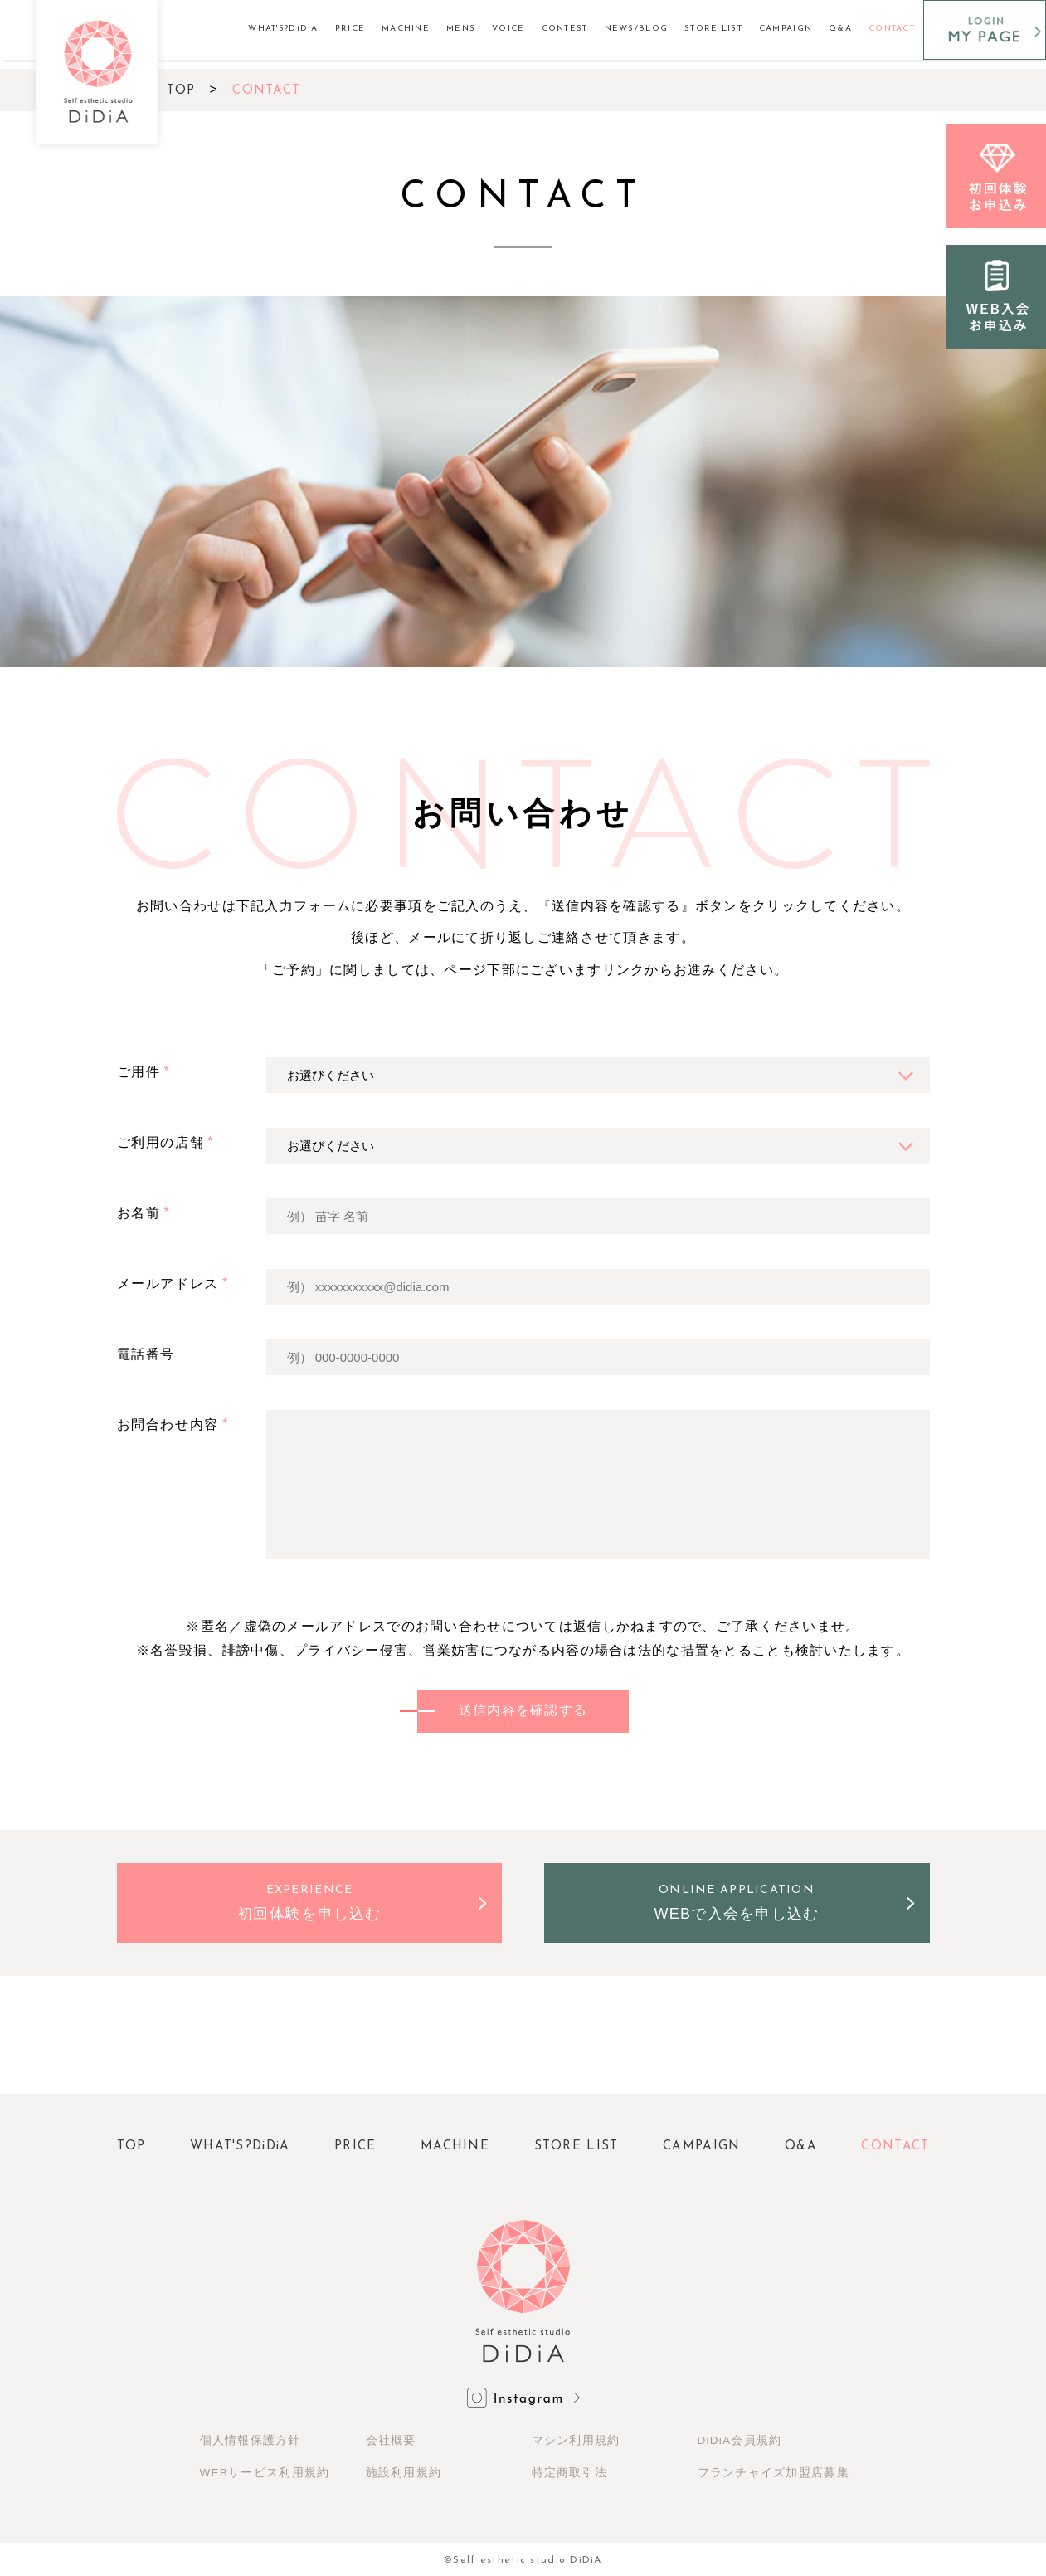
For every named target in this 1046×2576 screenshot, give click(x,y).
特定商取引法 (570, 2473)
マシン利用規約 (576, 2443)
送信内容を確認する (523, 1712)
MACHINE (406, 28)
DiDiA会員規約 (740, 2443)
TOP (181, 91)
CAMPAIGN (785, 28)
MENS (460, 28)
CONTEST (565, 28)
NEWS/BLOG (637, 28)
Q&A (840, 28)
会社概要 (391, 2443)
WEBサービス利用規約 (265, 2473)
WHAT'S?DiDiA (283, 28)
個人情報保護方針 (250, 2443)
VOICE (508, 28)
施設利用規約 (404, 2473)
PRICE (350, 28)
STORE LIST (713, 28)
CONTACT (891, 28)
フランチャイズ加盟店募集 (773, 2473)
